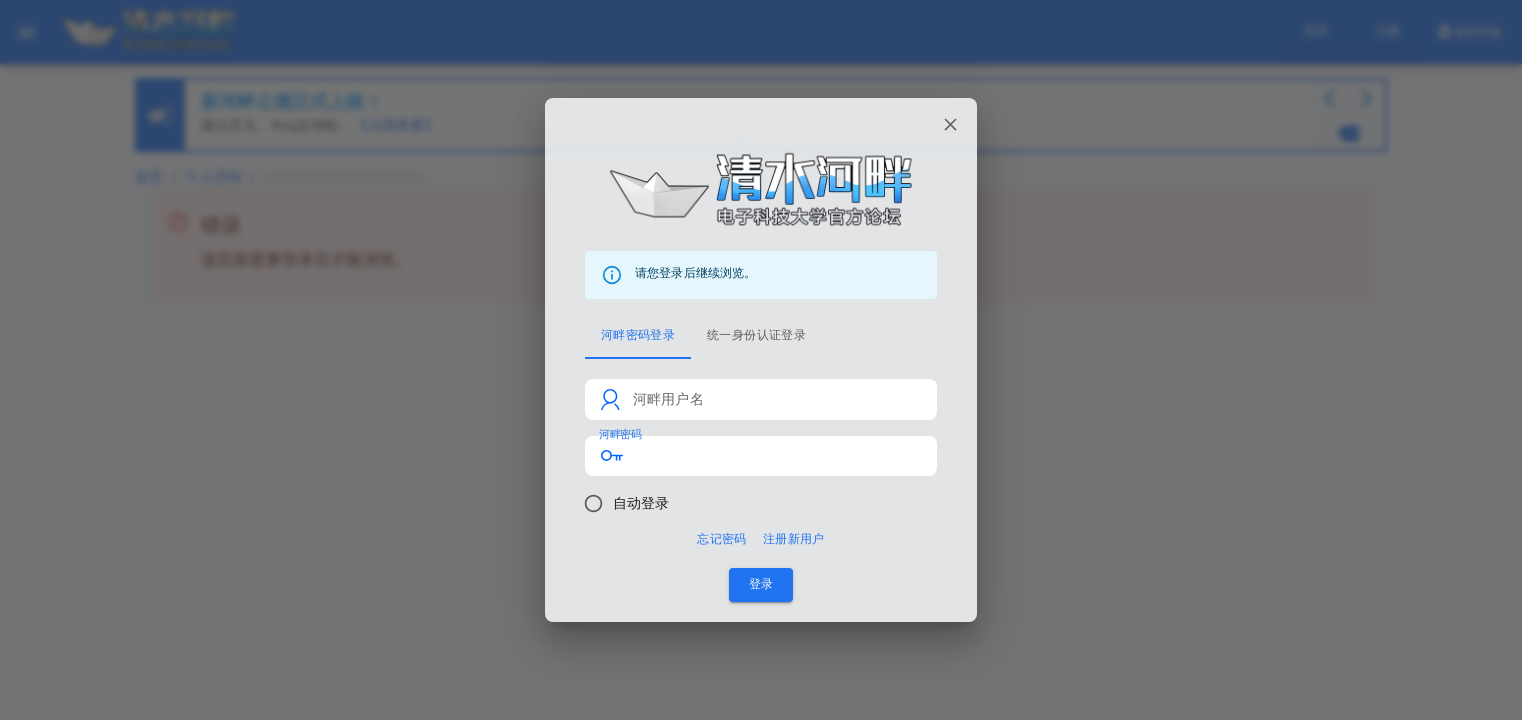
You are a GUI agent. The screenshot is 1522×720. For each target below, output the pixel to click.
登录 (761, 584)
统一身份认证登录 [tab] (756, 335)
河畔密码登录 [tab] (638, 335)
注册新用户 (794, 539)
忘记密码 (721, 539)
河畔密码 (620, 434)
